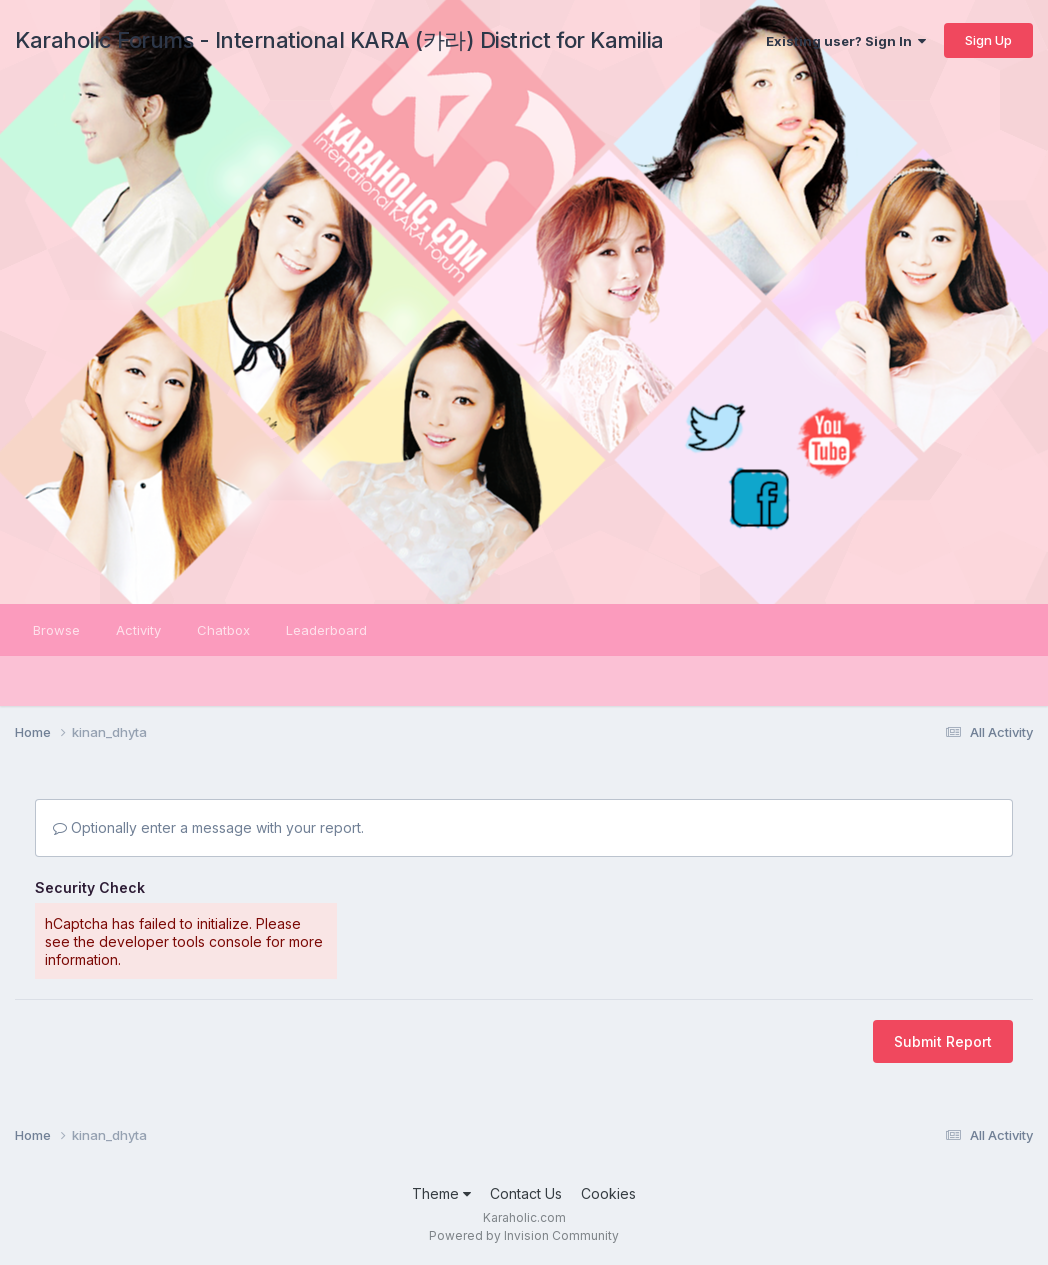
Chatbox (223, 630)
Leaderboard (326, 630)
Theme (441, 1193)
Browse (56, 630)
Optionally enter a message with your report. (208, 827)
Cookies (608, 1193)
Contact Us (526, 1193)
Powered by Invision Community (524, 1235)
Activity (138, 630)
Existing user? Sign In (846, 41)
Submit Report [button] (943, 1041)
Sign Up (988, 40)
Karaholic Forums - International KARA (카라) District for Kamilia (339, 40)
